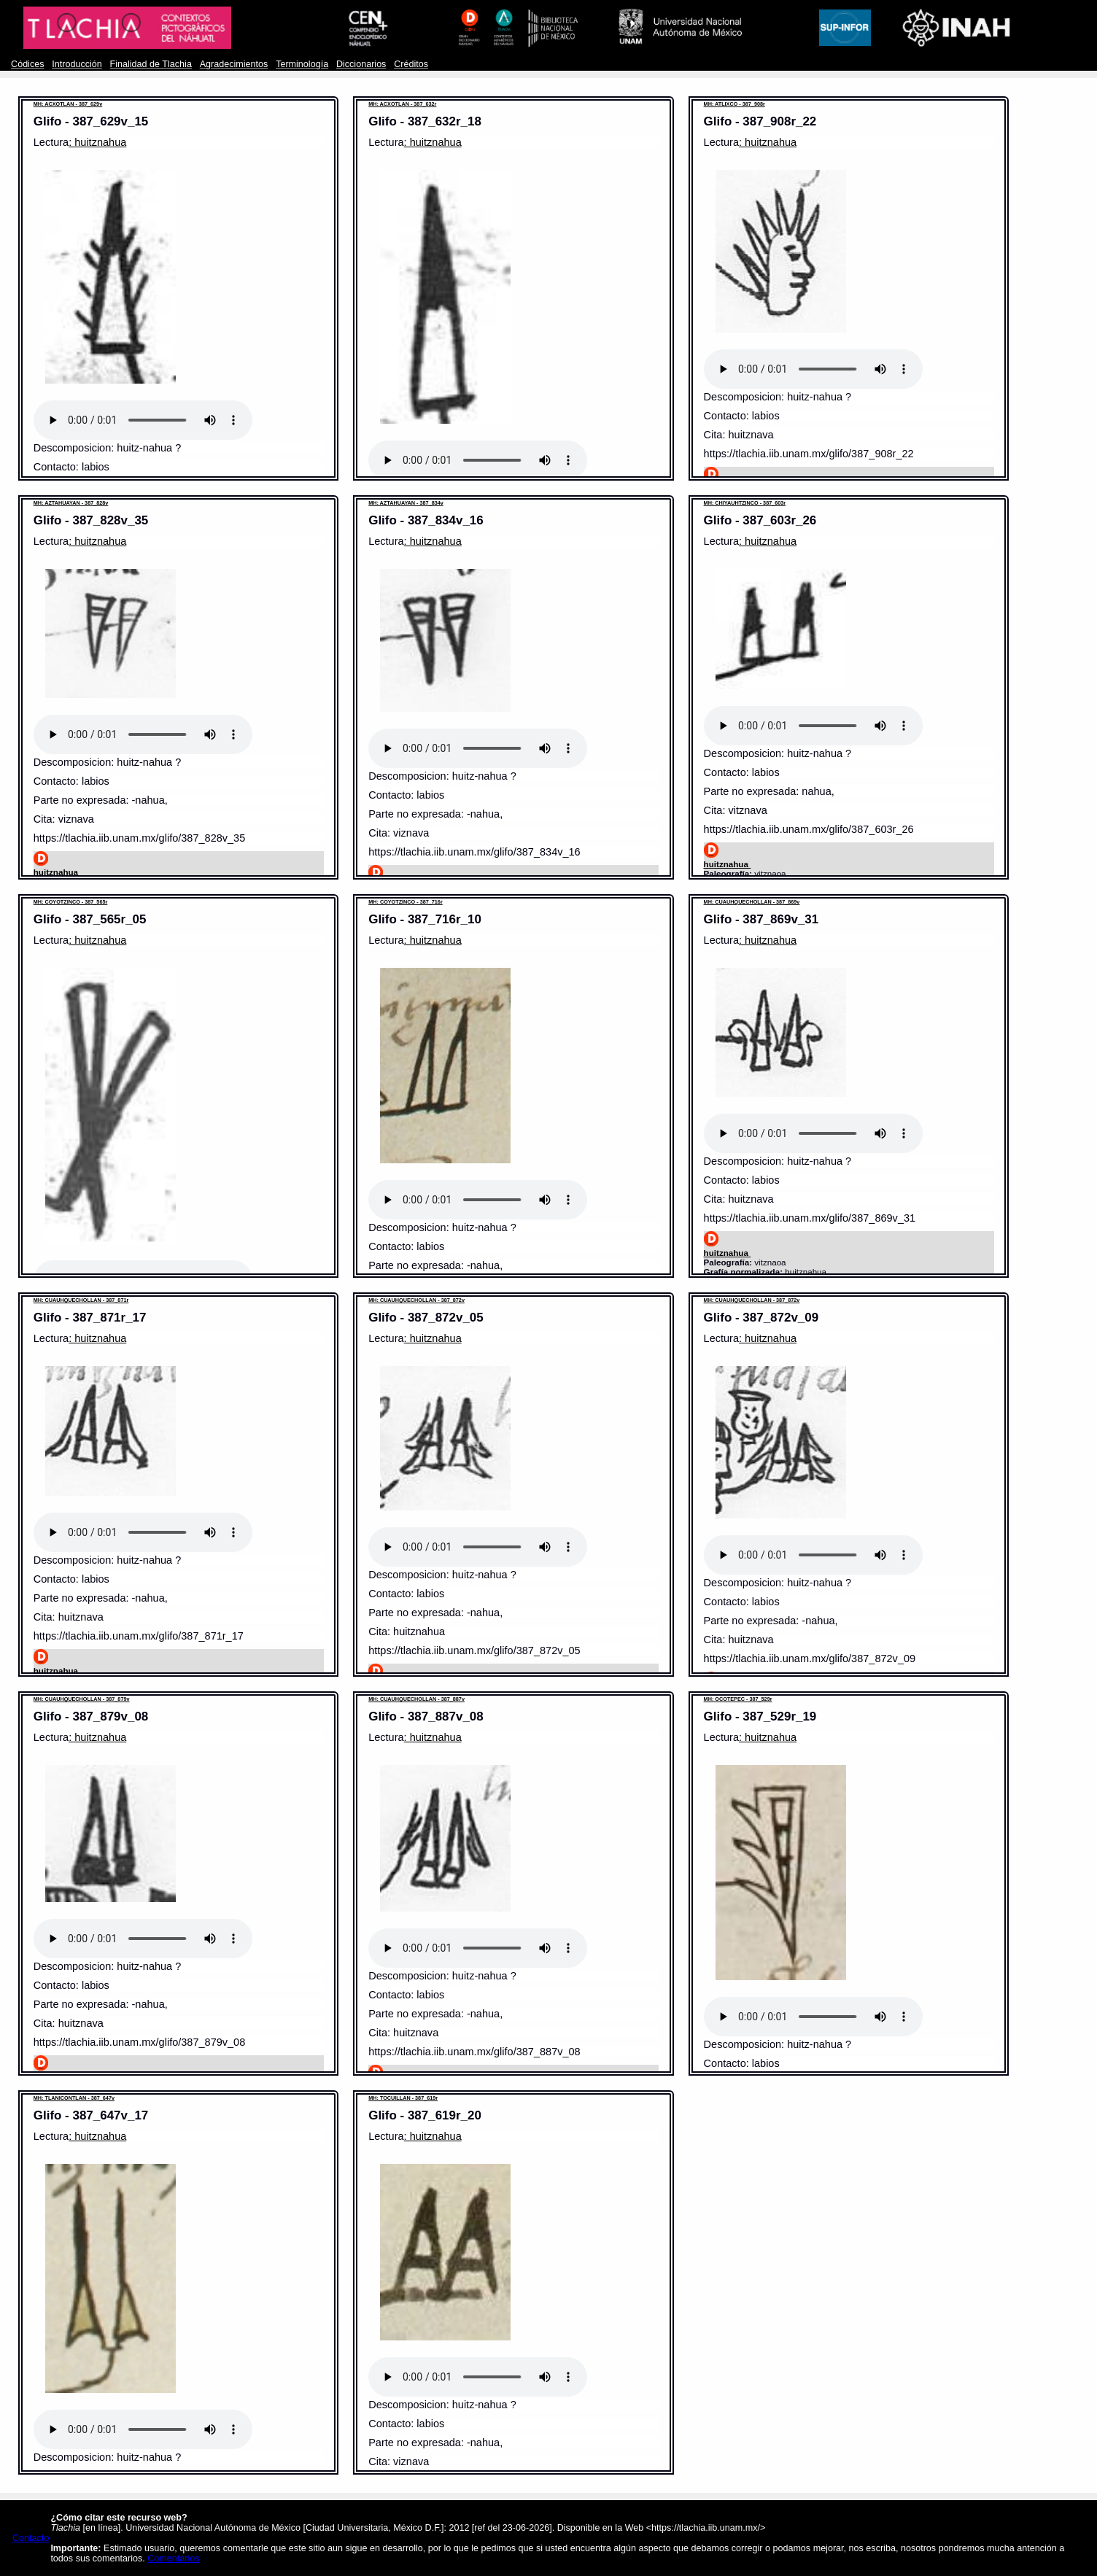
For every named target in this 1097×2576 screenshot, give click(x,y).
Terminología (302, 64)
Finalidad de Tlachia (151, 64)
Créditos (411, 64)
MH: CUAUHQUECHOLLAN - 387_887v (416, 1699)
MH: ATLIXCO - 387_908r (734, 104)
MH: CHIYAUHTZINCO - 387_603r (745, 503)
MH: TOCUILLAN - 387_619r (403, 2098)
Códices (27, 64)
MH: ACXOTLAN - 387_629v (68, 104)
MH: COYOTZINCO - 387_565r (71, 902)
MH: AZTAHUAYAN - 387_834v (405, 503)
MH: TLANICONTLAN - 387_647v (74, 2098)
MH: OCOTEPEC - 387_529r (738, 1699)
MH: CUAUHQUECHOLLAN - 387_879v (82, 1699)
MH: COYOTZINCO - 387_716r (405, 902)
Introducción (77, 64)
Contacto (30, 2538)
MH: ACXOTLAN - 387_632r (402, 104)
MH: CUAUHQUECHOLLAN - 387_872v (416, 1300)
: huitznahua (97, 142)
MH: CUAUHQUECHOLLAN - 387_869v (752, 902)
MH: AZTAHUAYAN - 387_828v (71, 503)
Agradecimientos (234, 64)
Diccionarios (361, 64)
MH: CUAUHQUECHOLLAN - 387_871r (81, 1300)
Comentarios (173, 2558)
